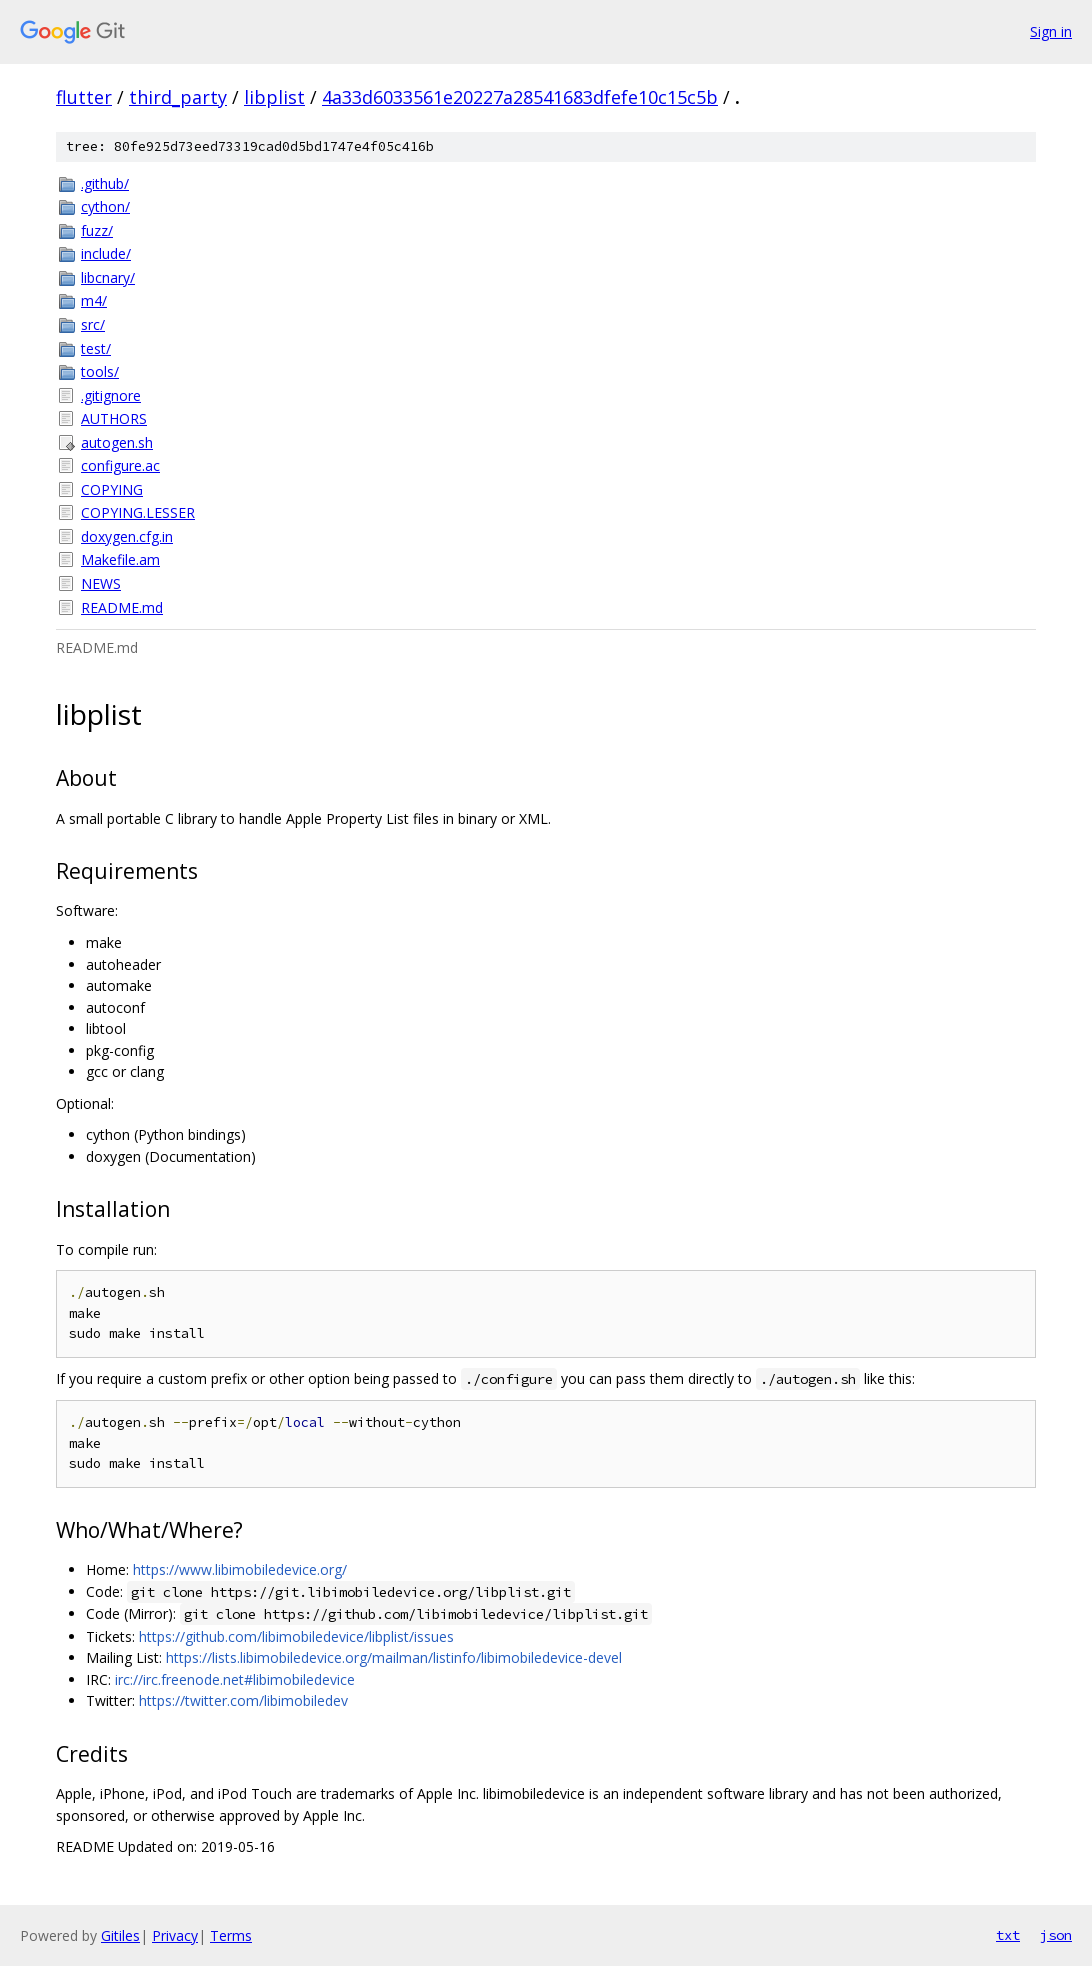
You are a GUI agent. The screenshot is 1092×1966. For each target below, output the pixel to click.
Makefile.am (120, 559)
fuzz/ (97, 230)
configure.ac (120, 465)
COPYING (112, 489)
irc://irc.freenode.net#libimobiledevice (235, 1679)
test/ (96, 348)
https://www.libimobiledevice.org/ (240, 1569)
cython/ (105, 206)
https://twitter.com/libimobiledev (243, 1700)
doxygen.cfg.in (127, 536)
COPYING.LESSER (138, 512)
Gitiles (120, 1935)
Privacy (175, 1935)
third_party (178, 97)
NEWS (101, 583)
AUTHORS (114, 418)
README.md (122, 607)
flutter (84, 97)
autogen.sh (117, 442)
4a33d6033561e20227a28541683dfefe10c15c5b (520, 97)
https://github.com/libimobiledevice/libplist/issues (296, 1636)
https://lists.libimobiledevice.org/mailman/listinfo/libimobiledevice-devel (394, 1657)
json (1056, 1935)
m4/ (94, 300)
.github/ (105, 183)
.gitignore (111, 395)
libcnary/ (108, 277)
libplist (274, 97)
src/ (93, 324)
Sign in (1051, 31)
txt (1008, 1935)
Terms (231, 1935)
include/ (106, 253)
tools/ (100, 371)
